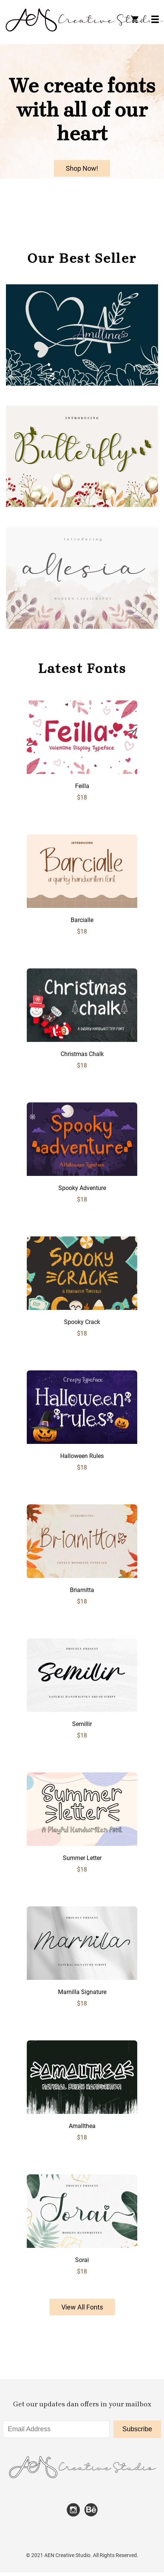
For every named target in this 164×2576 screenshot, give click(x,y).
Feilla (82, 786)
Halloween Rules (82, 1455)
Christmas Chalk (82, 1053)
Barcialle (82, 919)
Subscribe (137, 2429)
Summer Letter (82, 1857)
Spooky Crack (82, 1321)
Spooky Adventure (82, 1187)
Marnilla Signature (82, 1991)
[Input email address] (56, 2429)
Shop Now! (82, 168)
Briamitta (82, 1589)
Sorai (82, 2259)
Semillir (82, 1723)
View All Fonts (82, 2307)
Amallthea (82, 2125)
